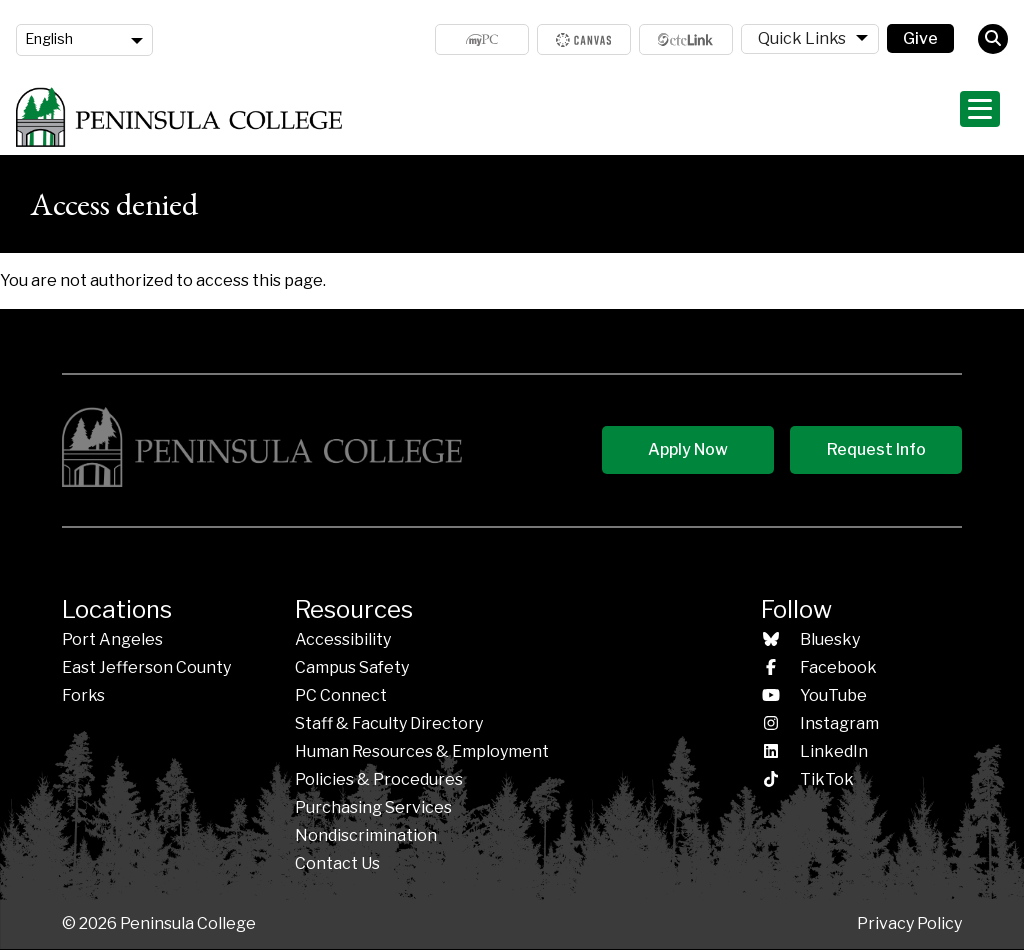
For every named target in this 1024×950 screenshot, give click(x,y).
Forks (83, 695)
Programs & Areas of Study (626, 117)
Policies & (379, 779)
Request (876, 449)
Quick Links (802, 38)
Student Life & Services (820, 117)
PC (341, 695)
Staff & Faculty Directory (389, 723)
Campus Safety (352, 667)
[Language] (84, 40)
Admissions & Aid (452, 117)
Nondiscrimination (366, 835)
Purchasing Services (373, 807)
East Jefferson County (146, 667)
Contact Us (337, 863)
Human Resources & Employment (422, 751)
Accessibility (343, 639)
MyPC (482, 39)
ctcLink (686, 39)
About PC (960, 117)
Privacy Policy (909, 923)
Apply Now (688, 449)
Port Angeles (112, 639)
